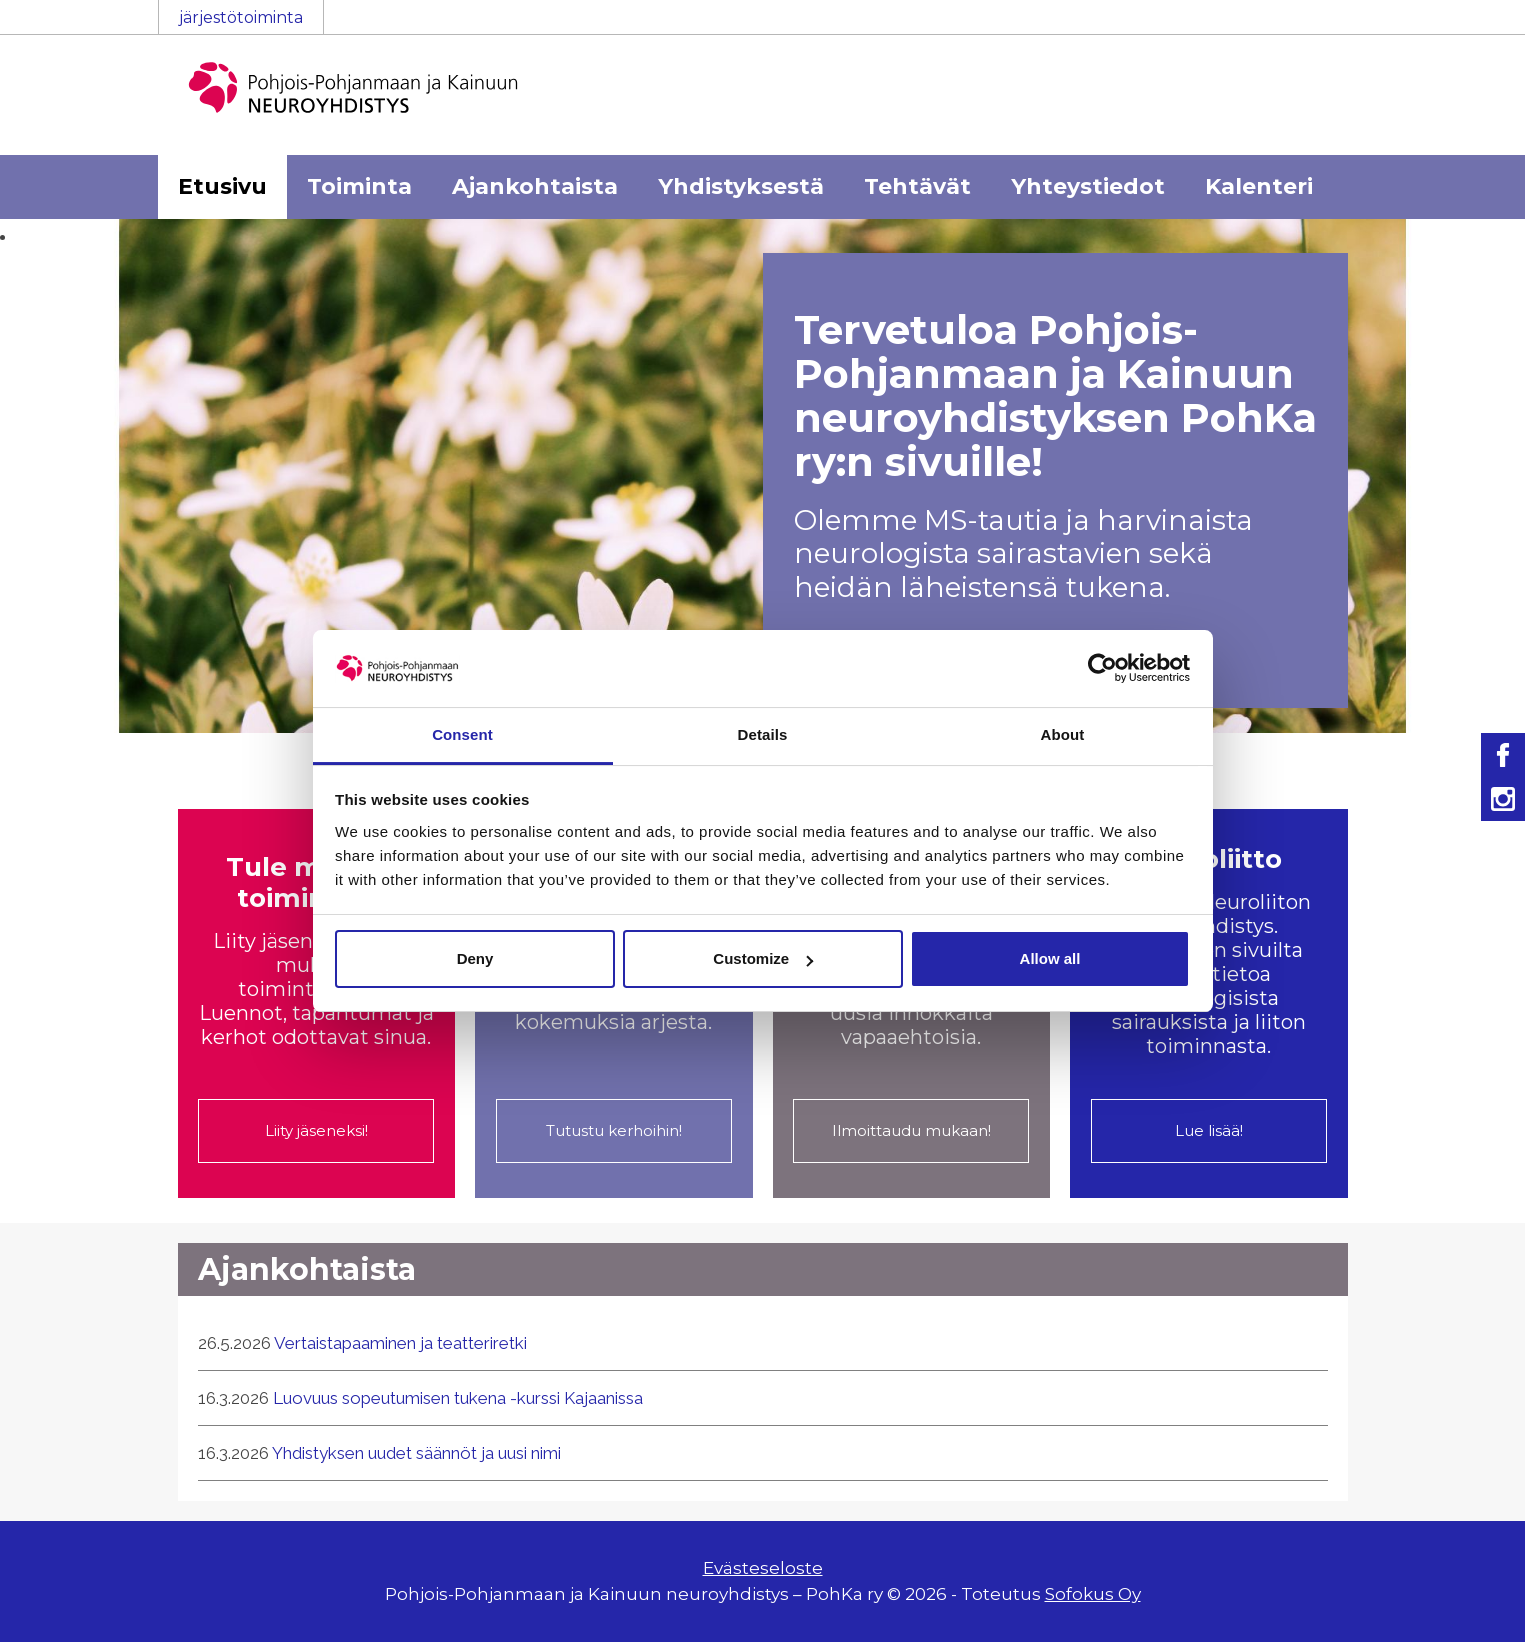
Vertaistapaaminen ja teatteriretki (400, 1343)
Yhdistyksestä (741, 186)
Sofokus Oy (1093, 1594)
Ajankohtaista (535, 186)
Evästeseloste (763, 1568)
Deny (475, 958)
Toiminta (359, 186)
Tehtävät (917, 186)
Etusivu (222, 186)
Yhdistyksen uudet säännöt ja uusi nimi (416, 1453)
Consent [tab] (462, 734)
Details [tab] (763, 734)
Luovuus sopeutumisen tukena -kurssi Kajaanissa (458, 1398)
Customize (763, 958)
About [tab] (1063, 734)
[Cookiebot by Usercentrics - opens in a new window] (1102, 668)
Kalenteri (1259, 186)
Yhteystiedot (1088, 186)
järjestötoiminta (241, 17)
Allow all (1050, 958)
